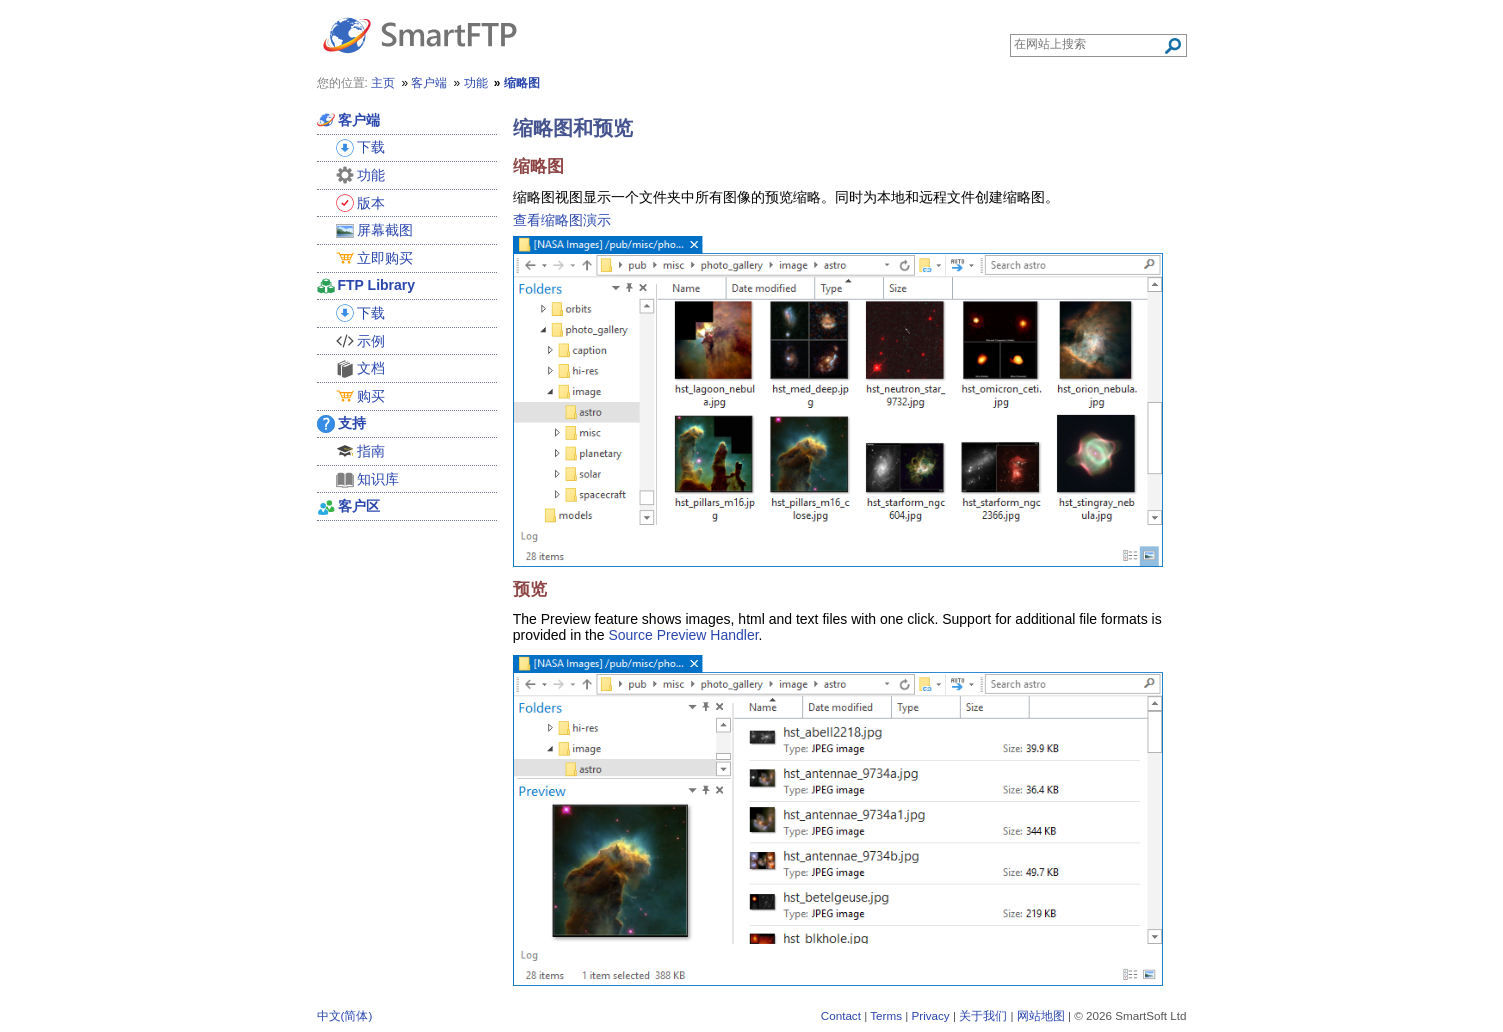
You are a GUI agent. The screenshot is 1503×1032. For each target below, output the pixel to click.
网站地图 (1041, 1015)
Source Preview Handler (683, 635)
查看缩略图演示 (562, 220)
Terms (886, 1015)
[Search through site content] (1088, 44)
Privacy (930, 1015)
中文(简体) (345, 1015)
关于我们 (983, 1015)
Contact (841, 1015)
